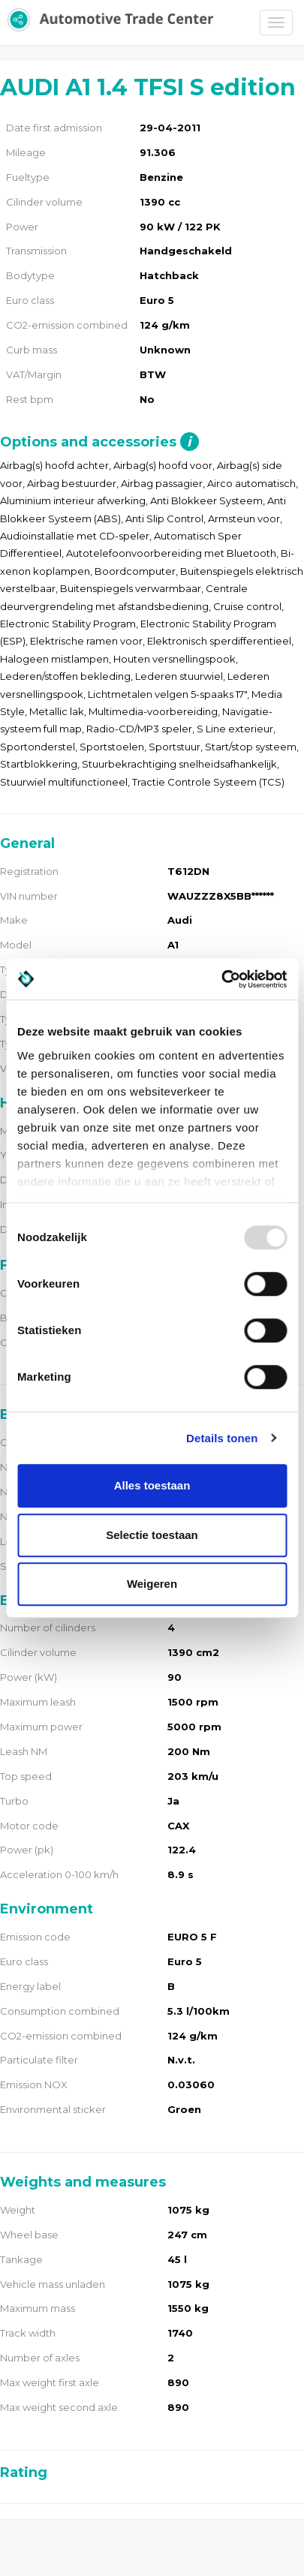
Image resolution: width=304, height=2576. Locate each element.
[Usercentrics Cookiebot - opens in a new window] (221, 979)
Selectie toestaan (152, 1534)
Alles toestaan (152, 1485)
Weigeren (152, 1583)
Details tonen (221, 1438)
